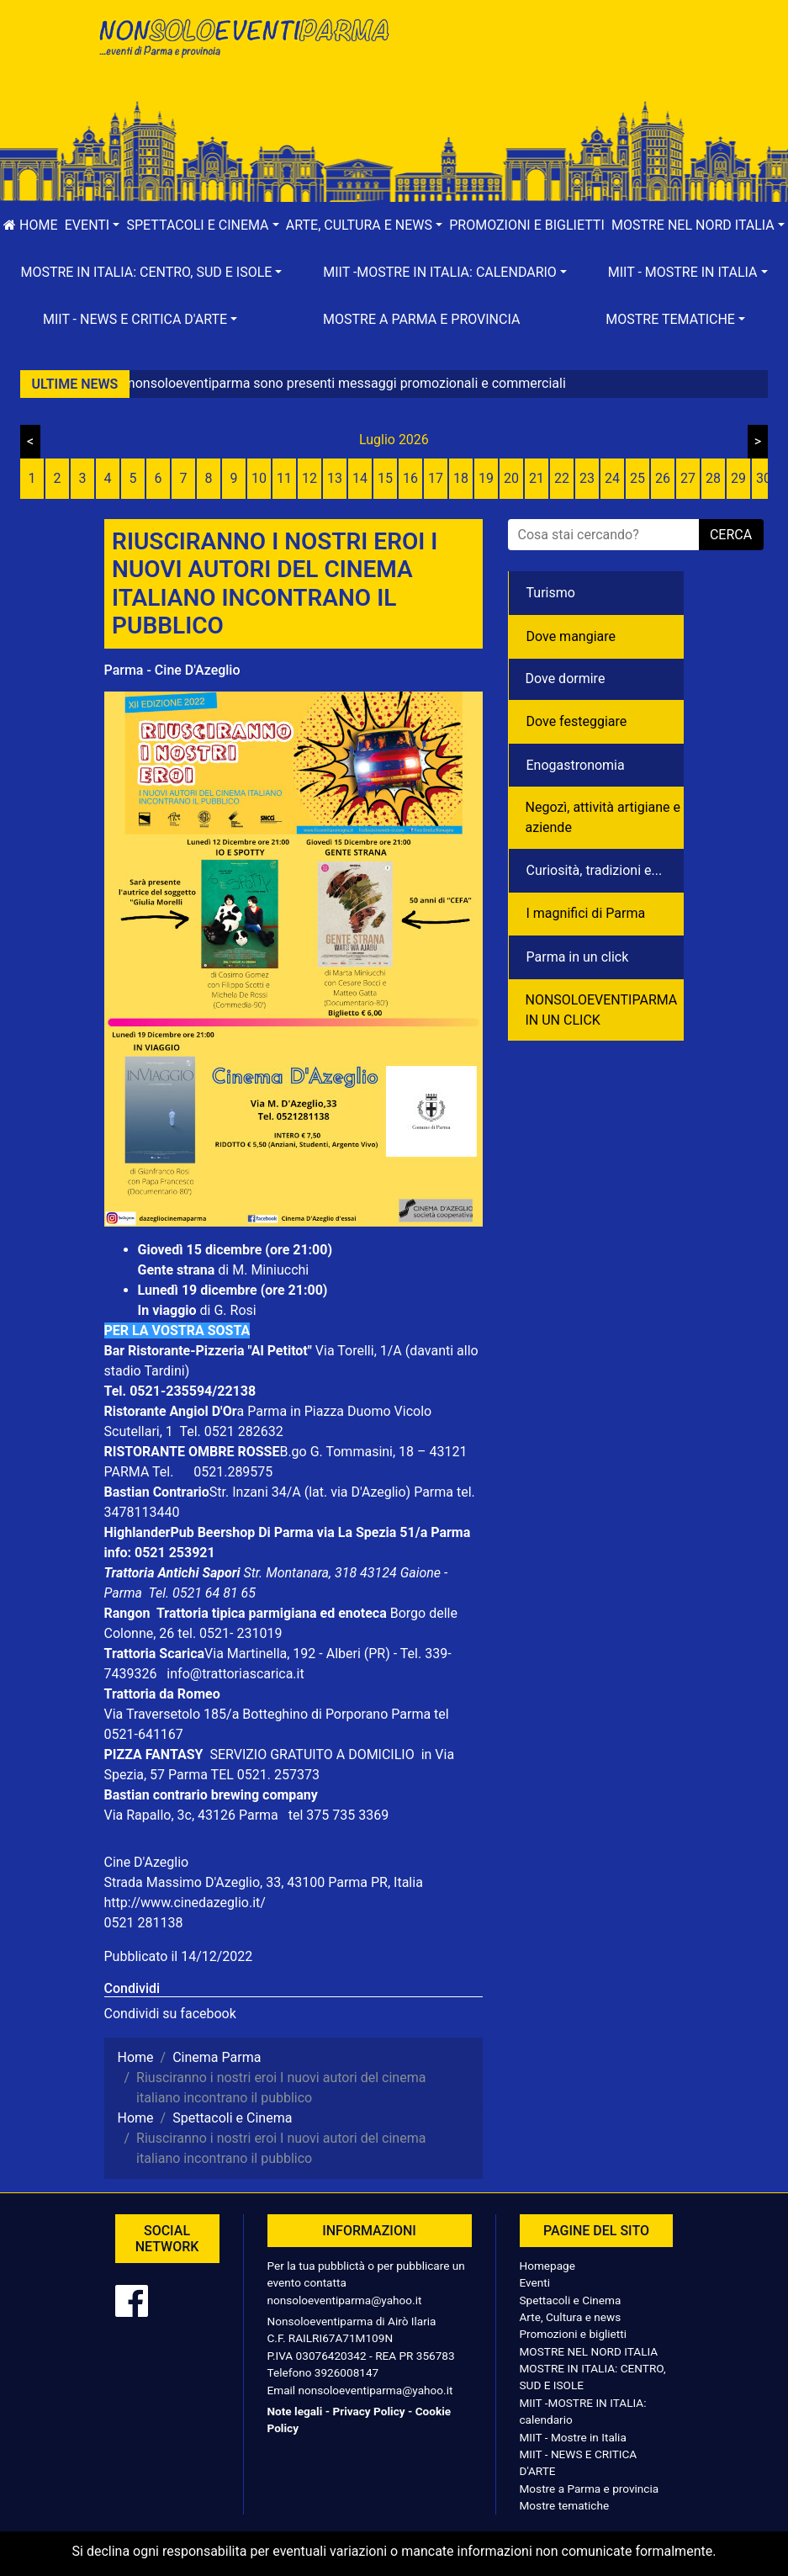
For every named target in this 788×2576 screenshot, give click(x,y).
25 (637, 478)
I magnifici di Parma (586, 913)
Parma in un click (577, 957)
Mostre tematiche (565, 2505)
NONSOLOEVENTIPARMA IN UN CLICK (602, 1010)
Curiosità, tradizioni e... (594, 870)
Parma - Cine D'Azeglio (172, 670)
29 (738, 478)
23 (587, 478)
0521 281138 (143, 1923)
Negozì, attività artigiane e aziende (603, 817)
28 (713, 478)
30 (763, 478)
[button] (92, 225)
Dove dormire (566, 678)
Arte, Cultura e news (570, 2317)
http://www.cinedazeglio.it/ (185, 1903)
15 (385, 478)
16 (410, 478)
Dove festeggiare (576, 721)
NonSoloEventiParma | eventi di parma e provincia (243, 48)
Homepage (547, 2265)
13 (334, 478)
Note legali (295, 2411)
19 (486, 478)
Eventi (535, 2282)
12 (309, 478)
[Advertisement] (546, 68)
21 (536, 478)
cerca (731, 535)
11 (284, 478)
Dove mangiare (571, 636)
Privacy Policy (368, 2411)
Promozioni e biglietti (527, 225)
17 (435, 478)
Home (30, 225)
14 (360, 478)
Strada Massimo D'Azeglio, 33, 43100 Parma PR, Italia (263, 1882)
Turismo (550, 593)
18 (460, 478)
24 (612, 478)
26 (662, 478)
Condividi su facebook (170, 2014)
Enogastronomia (575, 765)
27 (687, 478)
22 (561, 478)
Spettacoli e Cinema (570, 2300)
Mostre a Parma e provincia (421, 319)
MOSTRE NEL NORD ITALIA (589, 2351)
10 (259, 478)
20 (511, 478)
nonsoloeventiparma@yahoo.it (344, 2300)
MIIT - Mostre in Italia (573, 2437)
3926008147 (346, 2372)
